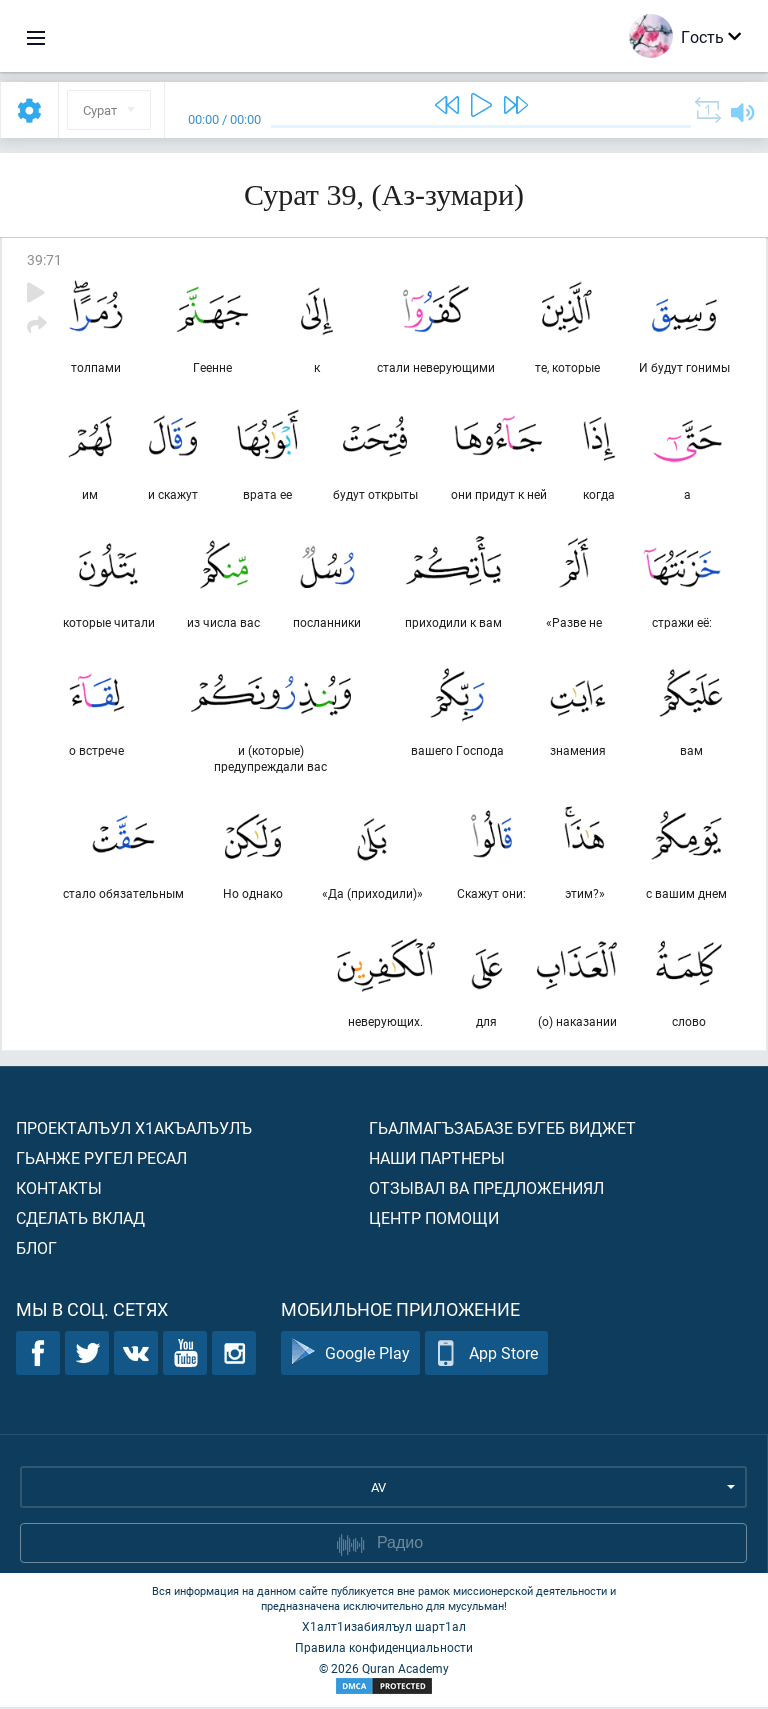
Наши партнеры (437, 1159)
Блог (36, 1249)
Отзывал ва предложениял (486, 1189)
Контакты (59, 1189)
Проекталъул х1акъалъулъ (134, 1129)
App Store (486, 1355)
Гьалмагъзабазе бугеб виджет (502, 1129)
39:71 (44, 259)
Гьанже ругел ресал (101, 1159)
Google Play (350, 1355)
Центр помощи (434, 1219)
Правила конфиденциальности (384, 1649)
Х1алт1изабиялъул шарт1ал (384, 1628)
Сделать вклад (80, 1219)
